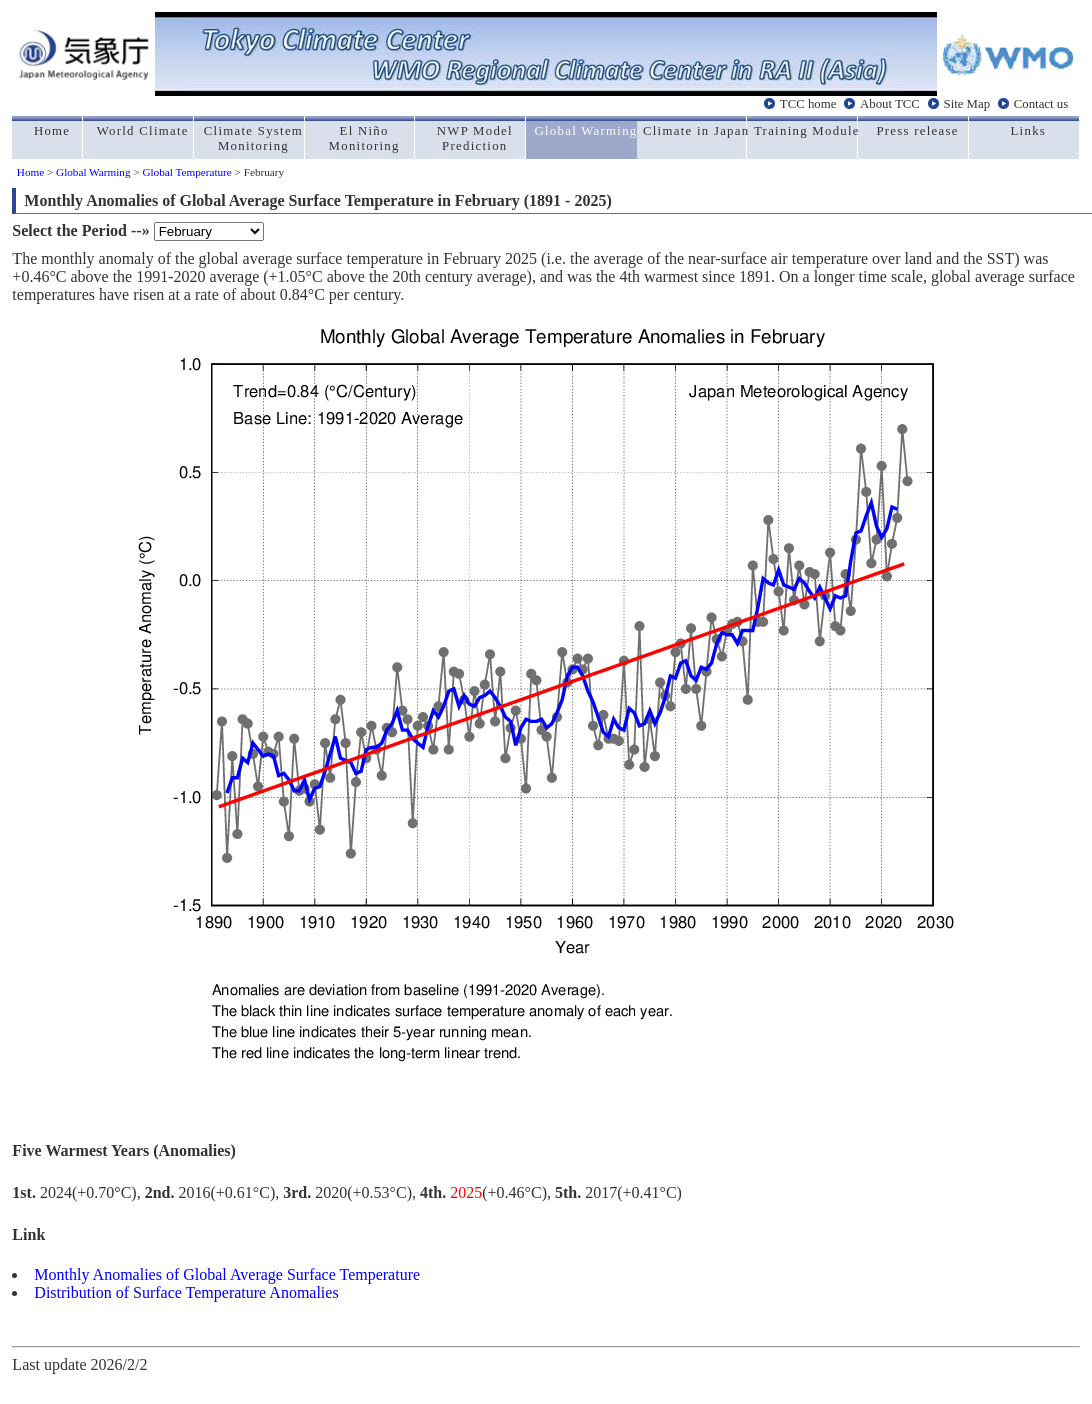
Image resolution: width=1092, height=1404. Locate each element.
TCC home (808, 103)
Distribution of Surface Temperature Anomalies (186, 1292)
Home (30, 172)
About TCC (890, 103)
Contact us (1041, 103)
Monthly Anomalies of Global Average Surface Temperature (227, 1274)
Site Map (967, 103)
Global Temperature (186, 172)
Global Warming (93, 172)
